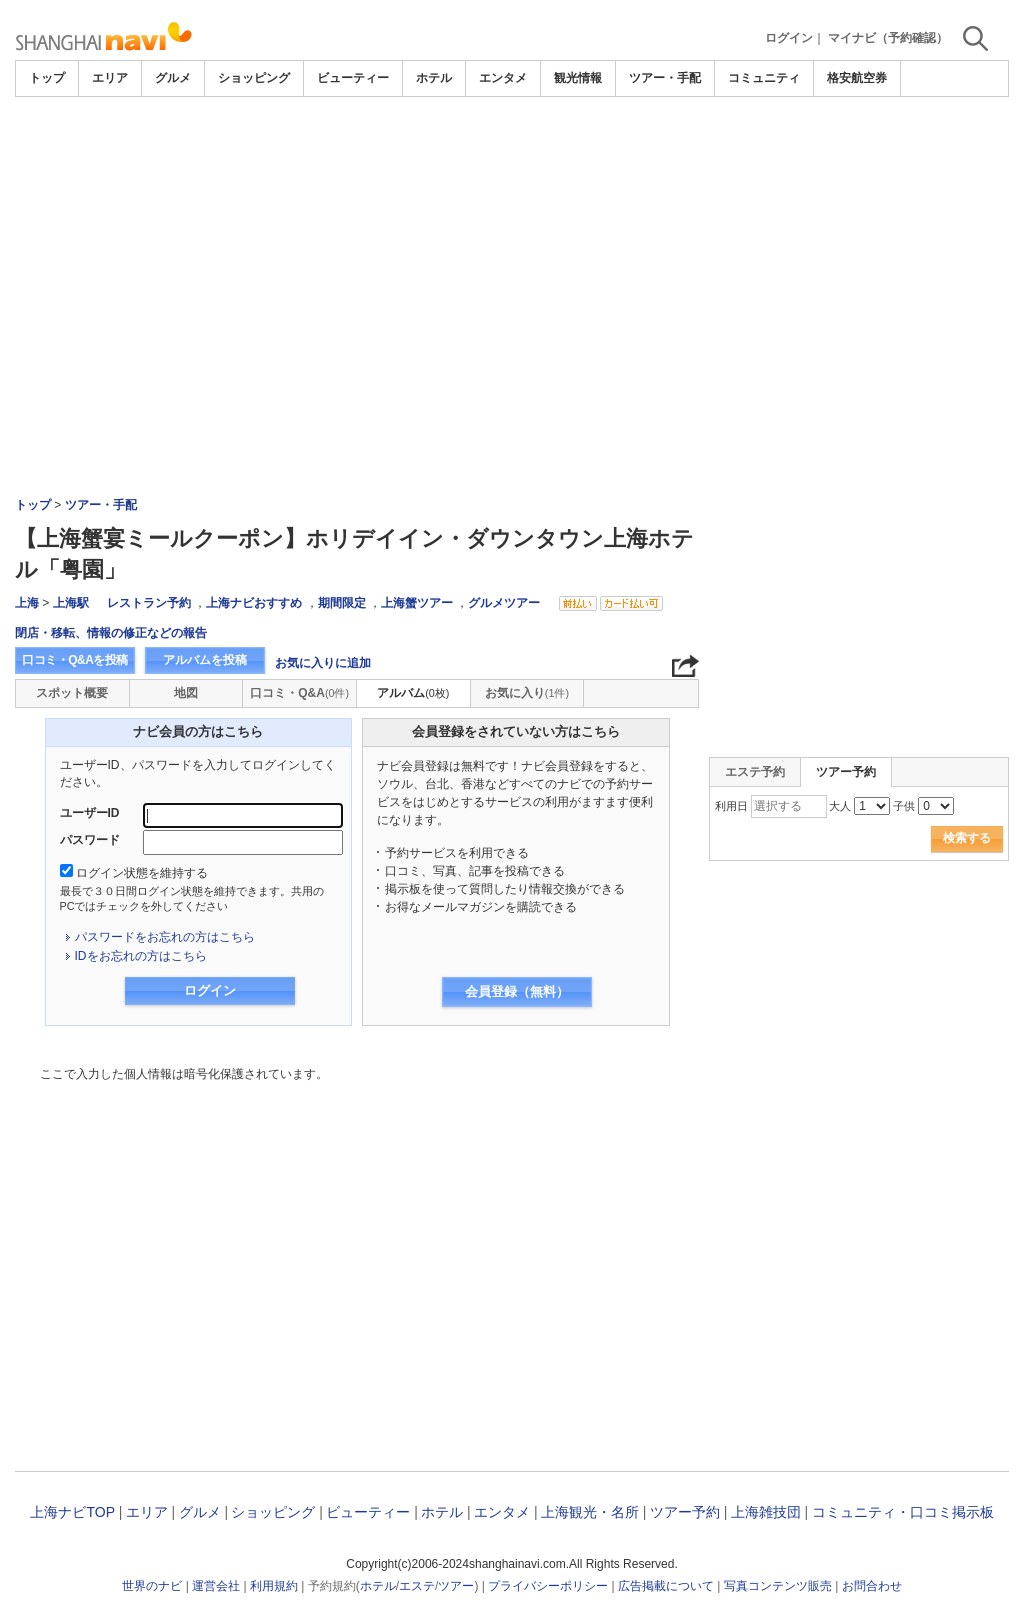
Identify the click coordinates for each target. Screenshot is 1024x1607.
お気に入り (527, 693)
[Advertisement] (512, 247)
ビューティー (353, 78)
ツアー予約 (685, 1512)
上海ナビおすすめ (254, 603)
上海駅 (71, 603)
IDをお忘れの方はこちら (141, 956)
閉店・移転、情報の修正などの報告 (111, 633)
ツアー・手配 (665, 78)
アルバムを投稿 (205, 660)
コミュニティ (764, 78)
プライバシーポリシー (548, 1586)
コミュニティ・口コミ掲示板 (903, 1512)
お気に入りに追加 (323, 663)
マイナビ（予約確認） (888, 38)
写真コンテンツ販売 (778, 1586)
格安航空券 (857, 78)
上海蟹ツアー (417, 603)
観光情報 (578, 78)
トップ (47, 78)
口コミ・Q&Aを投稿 (75, 660)
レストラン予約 (149, 603)
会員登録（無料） (517, 991)
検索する (967, 838)
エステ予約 (755, 772)
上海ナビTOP (72, 1512)
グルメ (173, 78)
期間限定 (342, 603)
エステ (417, 1586)
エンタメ (503, 78)
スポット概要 (72, 693)
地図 (186, 693)
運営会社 (216, 1586)
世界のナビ (152, 1586)
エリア (110, 78)
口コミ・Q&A (299, 693)
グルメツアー (504, 603)
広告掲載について (666, 1586)
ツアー (456, 1586)
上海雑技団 (766, 1512)
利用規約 (274, 1586)
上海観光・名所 (590, 1512)
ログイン (789, 38)
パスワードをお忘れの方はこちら (165, 937)
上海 (27, 603)
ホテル (434, 78)
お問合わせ (872, 1586)
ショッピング (254, 78)
